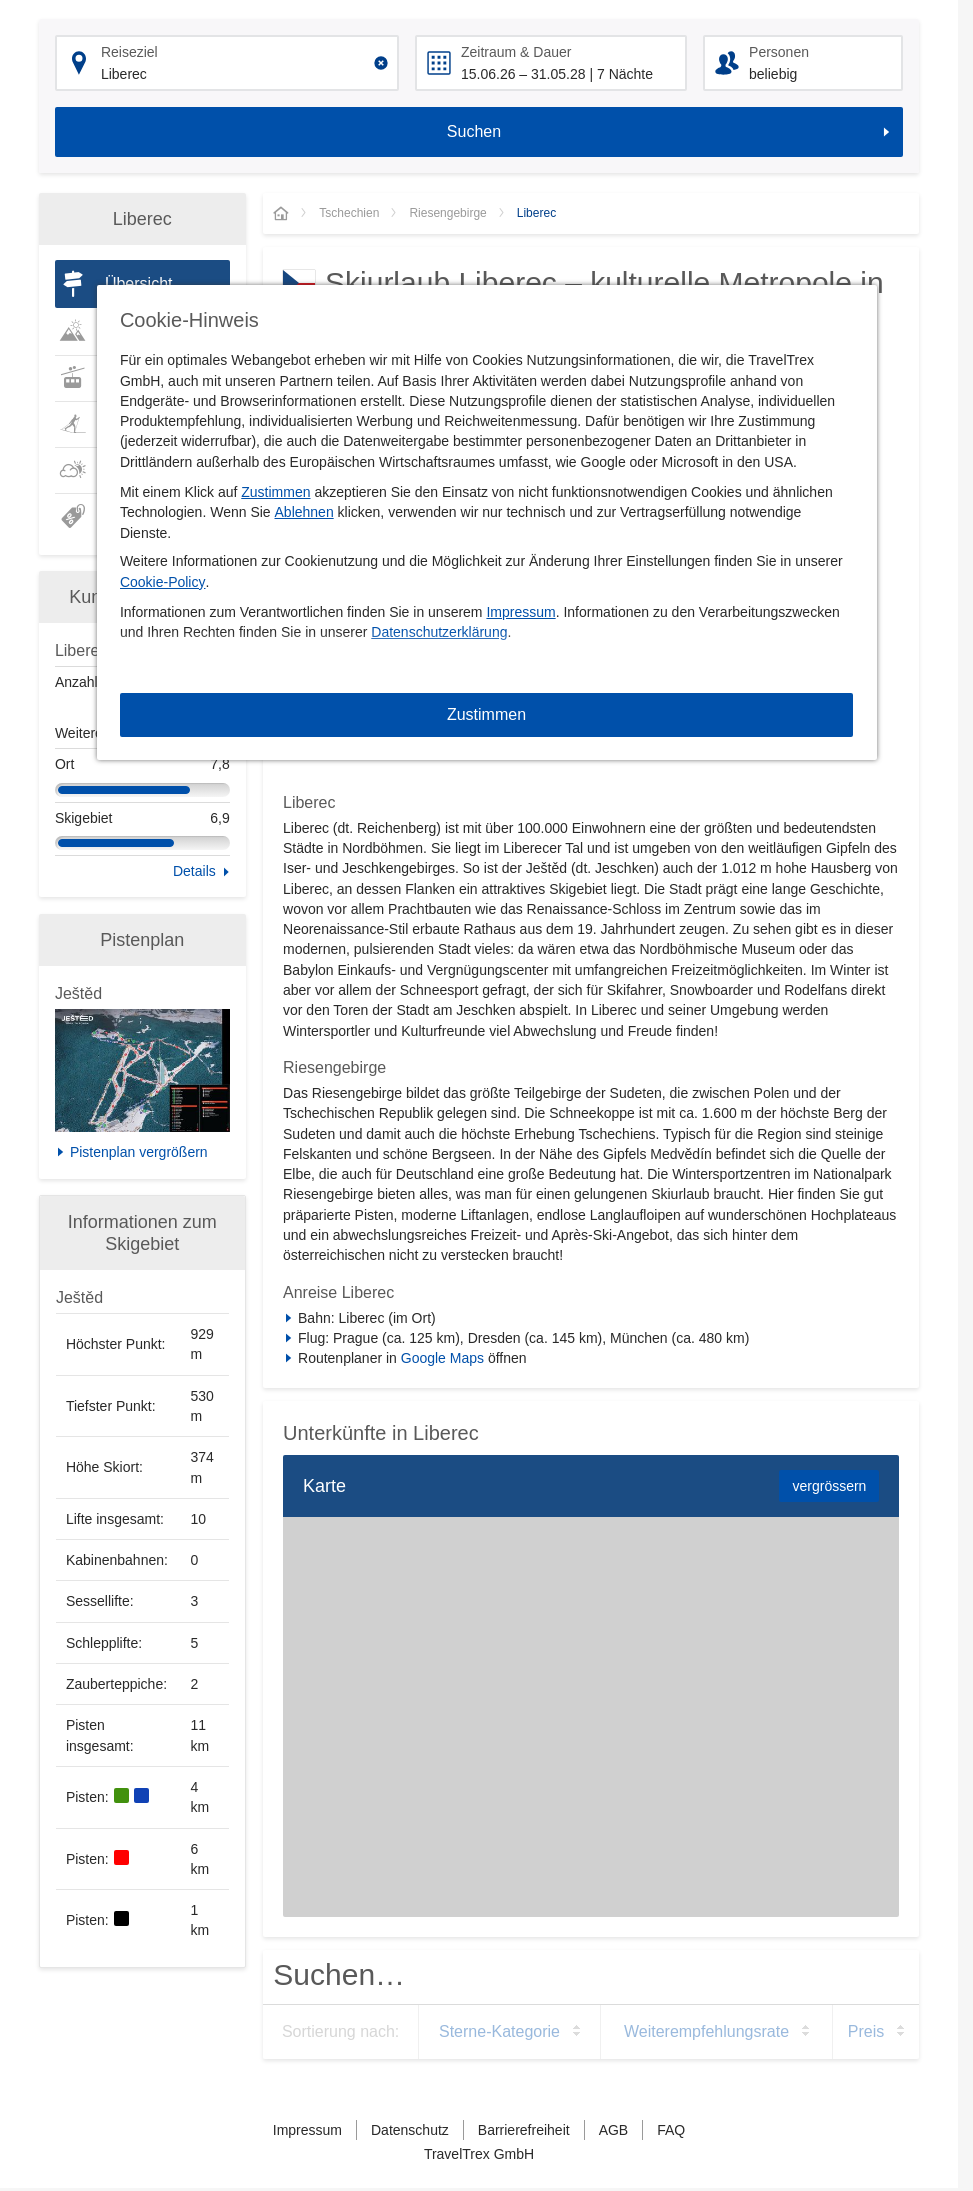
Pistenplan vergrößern (139, 1152)
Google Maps (442, 1358)
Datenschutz (410, 2130)
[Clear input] (381, 63)
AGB (614, 2130)
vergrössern (829, 1486)
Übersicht (139, 283)
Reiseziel (129, 52)
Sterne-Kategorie (499, 2031)
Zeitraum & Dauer (516, 52)
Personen (779, 52)
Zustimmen (275, 492)
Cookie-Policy (163, 582)
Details (194, 871)
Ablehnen (304, 512)
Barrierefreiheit (524, 2130)
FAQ (671, 2130)
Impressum (520, 612)
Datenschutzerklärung (439, 632)
